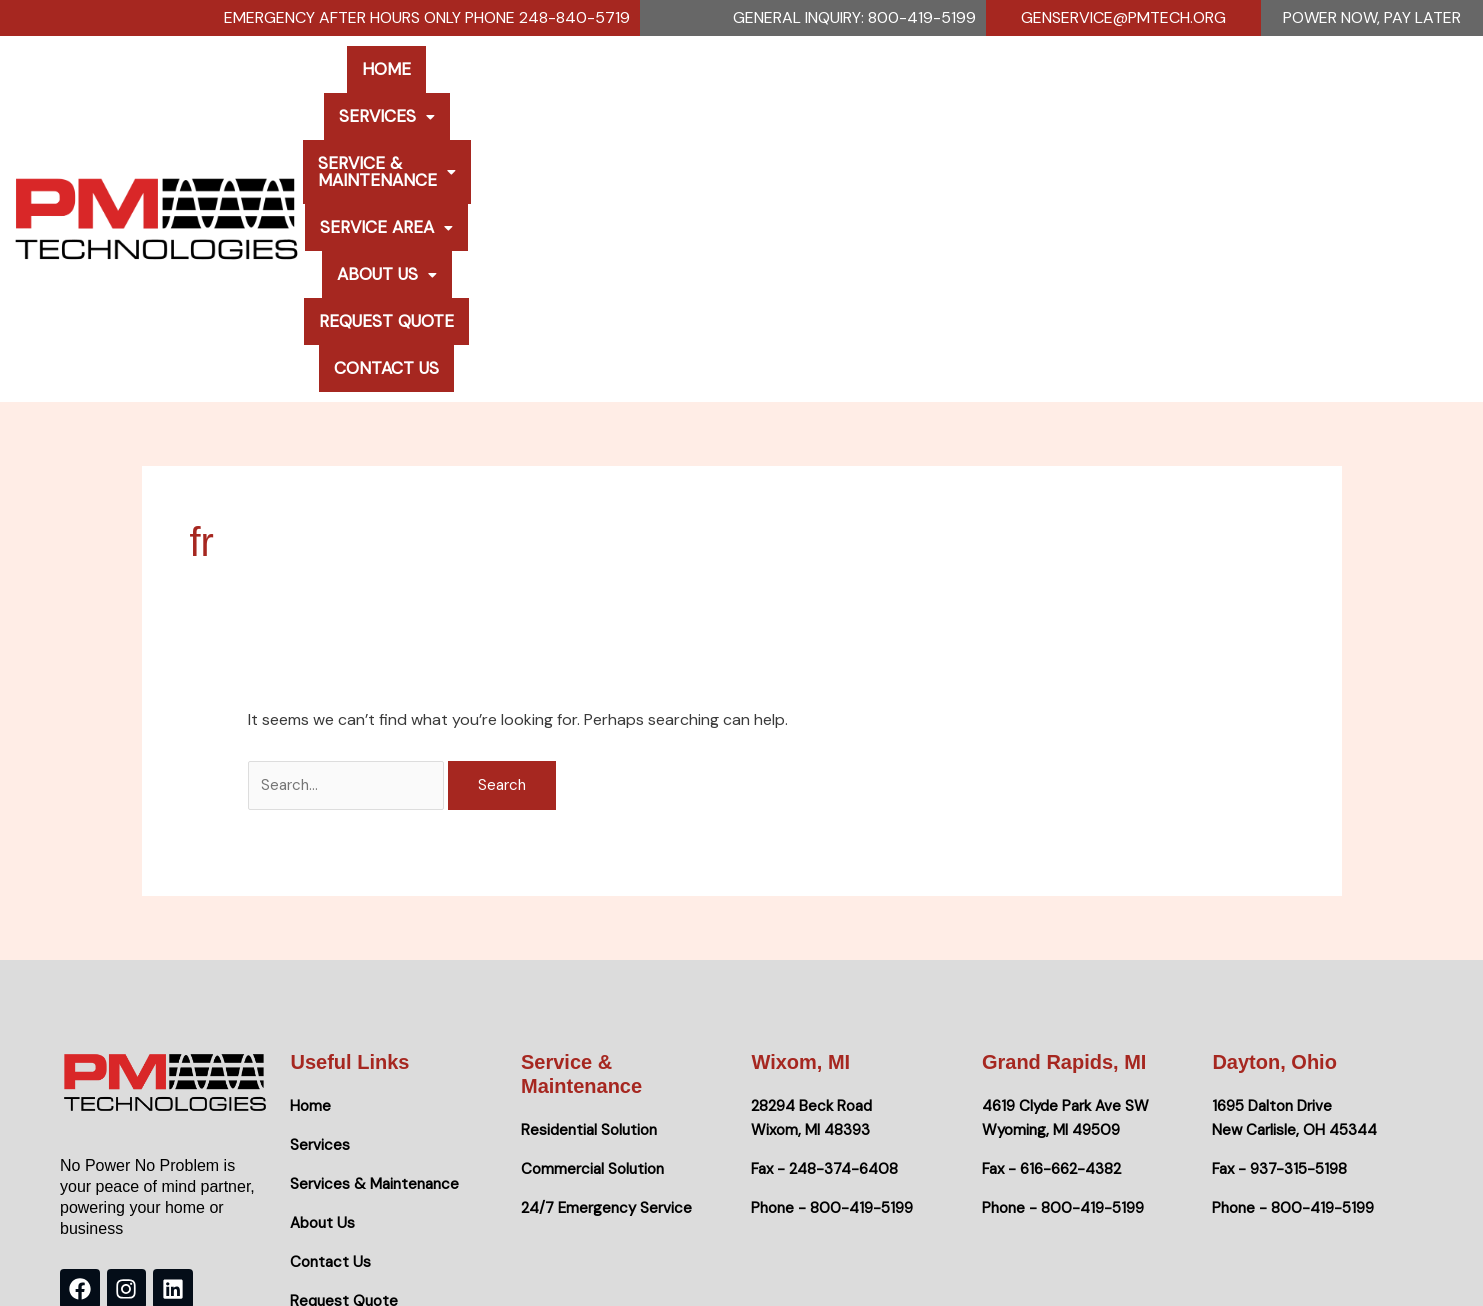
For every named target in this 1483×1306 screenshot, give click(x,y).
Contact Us (1347, 91)
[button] (502, 91)
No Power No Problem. (293, 1265)
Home (399, 91)
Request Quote (1197, 91)
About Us (1050, 91)
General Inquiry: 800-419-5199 (854, 17)
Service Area (903, 91)
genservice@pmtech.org (1123, 17)
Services (502, 91)
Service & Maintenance (693, 91)
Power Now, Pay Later (1372, 17)
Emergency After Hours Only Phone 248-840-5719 (427, 17)
